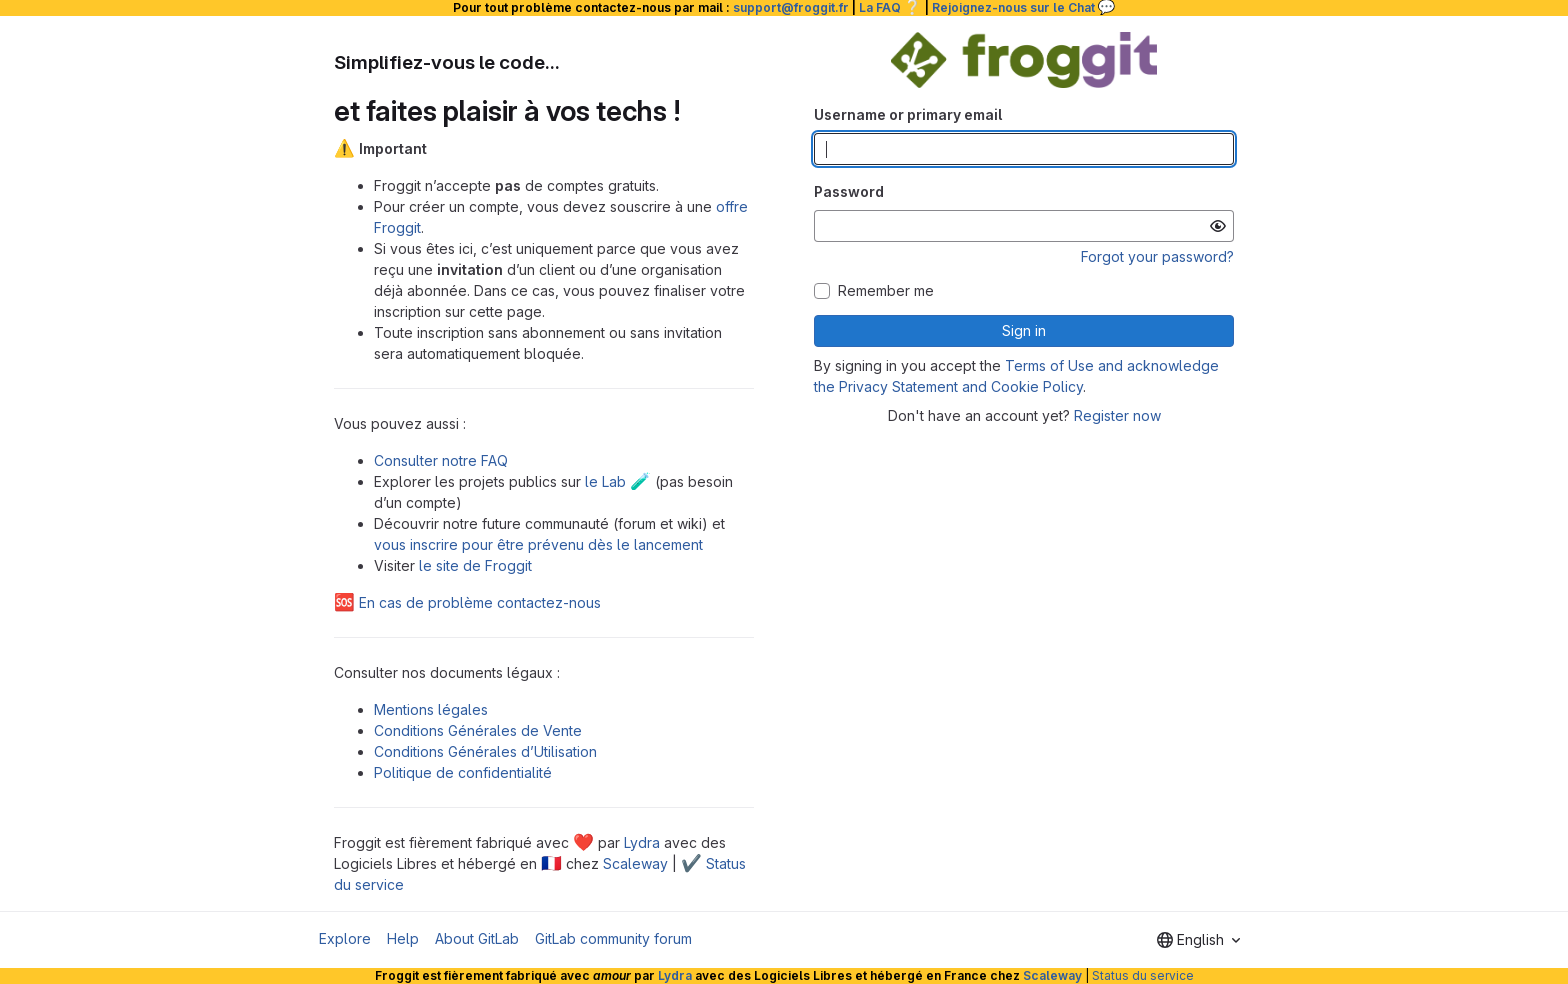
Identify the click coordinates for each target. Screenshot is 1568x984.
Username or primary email (908, 114)
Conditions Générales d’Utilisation (485, 751)
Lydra (642, 842)
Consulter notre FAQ (441, 460)
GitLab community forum (613, 938)
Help (403, 938)
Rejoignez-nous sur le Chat (1024, 7)
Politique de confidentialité (463, 772)
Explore (345, 938)
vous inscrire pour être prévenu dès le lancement (538, 544)
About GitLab (477, 938)
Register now (1117, 415)
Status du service (1143, 975)
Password (849, 191)
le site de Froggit (475, 565)
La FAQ (890, 7)
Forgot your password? (1157, 256)
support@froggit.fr (791, 7)
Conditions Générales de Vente (478, 730)
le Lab (618, 481)
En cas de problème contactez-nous (467, 602)
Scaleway (635, 863)
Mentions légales (431, 709)
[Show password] (1218, 226)
